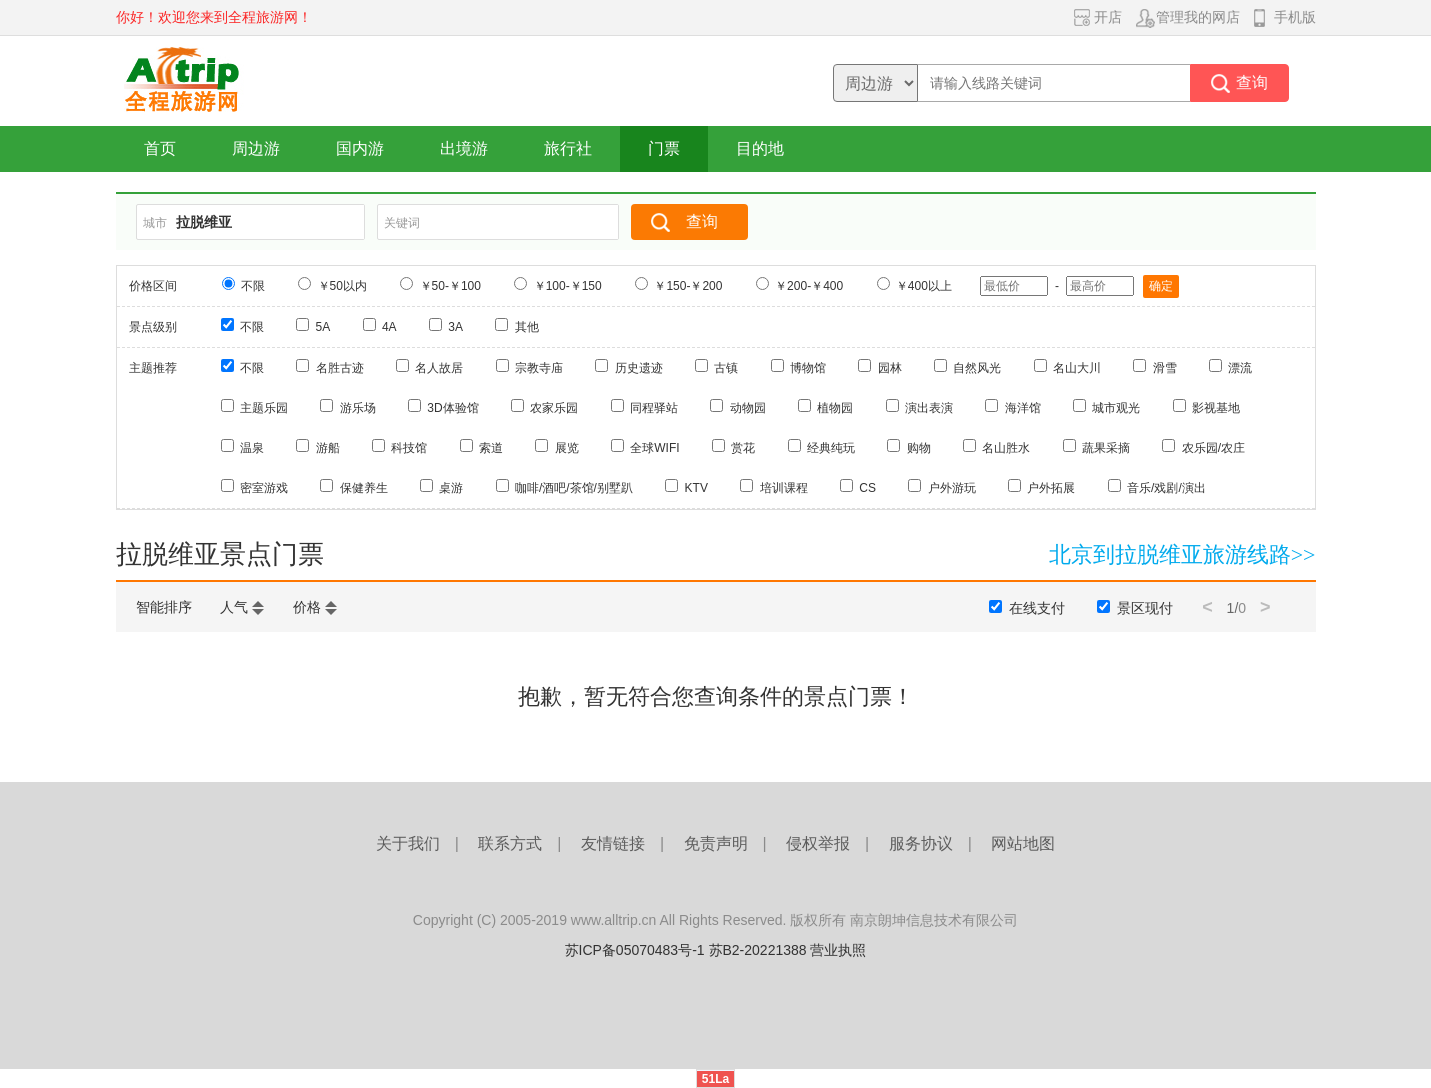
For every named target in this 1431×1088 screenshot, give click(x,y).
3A (455, 327)
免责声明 (716, 843)
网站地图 (1023, 843)
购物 (919, 448)
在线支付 (1037, 608)
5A (323, 327)
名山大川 (1077, 368)
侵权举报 (818, 843)
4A (389, 327)
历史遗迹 (639, 368)
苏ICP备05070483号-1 (635, 950)
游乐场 (358, 408)
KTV (696, 488)
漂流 (1240, 368)
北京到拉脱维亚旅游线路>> (1182, 554)
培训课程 (784, 488)
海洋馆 (1023, 408)
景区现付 (1145, 608)
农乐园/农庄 (1213, 448)
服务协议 (921, 843)
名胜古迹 (340, 368)
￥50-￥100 (450, 286)
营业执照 (838, 950)
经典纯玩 (831, 448)
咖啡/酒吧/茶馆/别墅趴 (574, 488)
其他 (527, 327)
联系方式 (510, 843)
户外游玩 (952, 488)
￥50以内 (342, 286)
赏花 (743, 448)
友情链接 (613, 843)
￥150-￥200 (688, 286)
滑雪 (1165, 368)
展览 (567, 448)
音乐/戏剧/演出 (1166, 488)
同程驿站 (654, 408)
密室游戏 (264, 488)
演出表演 (929, 408)
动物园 (748, 408)
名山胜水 (1006, 448)
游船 (328, 448)
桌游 (451, 488)
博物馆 (808, 368)
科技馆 (409, 448)
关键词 (402, 223)
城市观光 (1116, 408)
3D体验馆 (452, 408)
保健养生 (364, 488)
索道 (491, 448)
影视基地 (1216, 408)
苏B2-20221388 (758, 950)
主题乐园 (264, 408)
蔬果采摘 (1106, 448)
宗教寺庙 (539, 368)
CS (867, 488)
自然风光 (977, 368)
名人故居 (439, 368)
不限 (253, 286)
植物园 (835, 408)
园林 (890, 368)
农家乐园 (554, 408)
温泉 (252, 448)
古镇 (726, 368)
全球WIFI (654, 448)
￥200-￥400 (809, 286)
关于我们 (408, 843)
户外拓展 (1051, 488)
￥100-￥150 (568, 286)
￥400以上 (924, 286)
